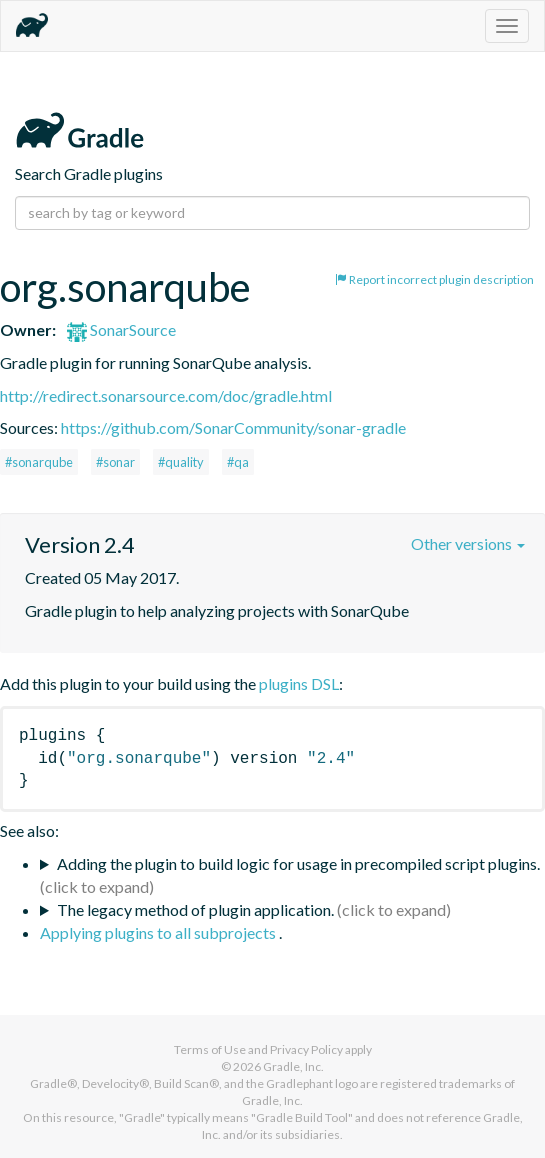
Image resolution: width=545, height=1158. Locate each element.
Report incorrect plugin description (434, 279)
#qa (238, 462)
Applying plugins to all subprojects (159, 932)
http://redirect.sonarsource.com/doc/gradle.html (166, 395)
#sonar (115, 462)
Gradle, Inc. (293, 1066)
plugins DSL (299, 683)
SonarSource (121, 329)
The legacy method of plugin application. (195, 909)
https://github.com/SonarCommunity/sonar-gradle (233, 427)
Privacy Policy (306, 1049)
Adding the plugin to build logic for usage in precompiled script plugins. (298, 863)
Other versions (468, 543)
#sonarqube (39, 462)
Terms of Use (210, 1049)
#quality (181, 462)
